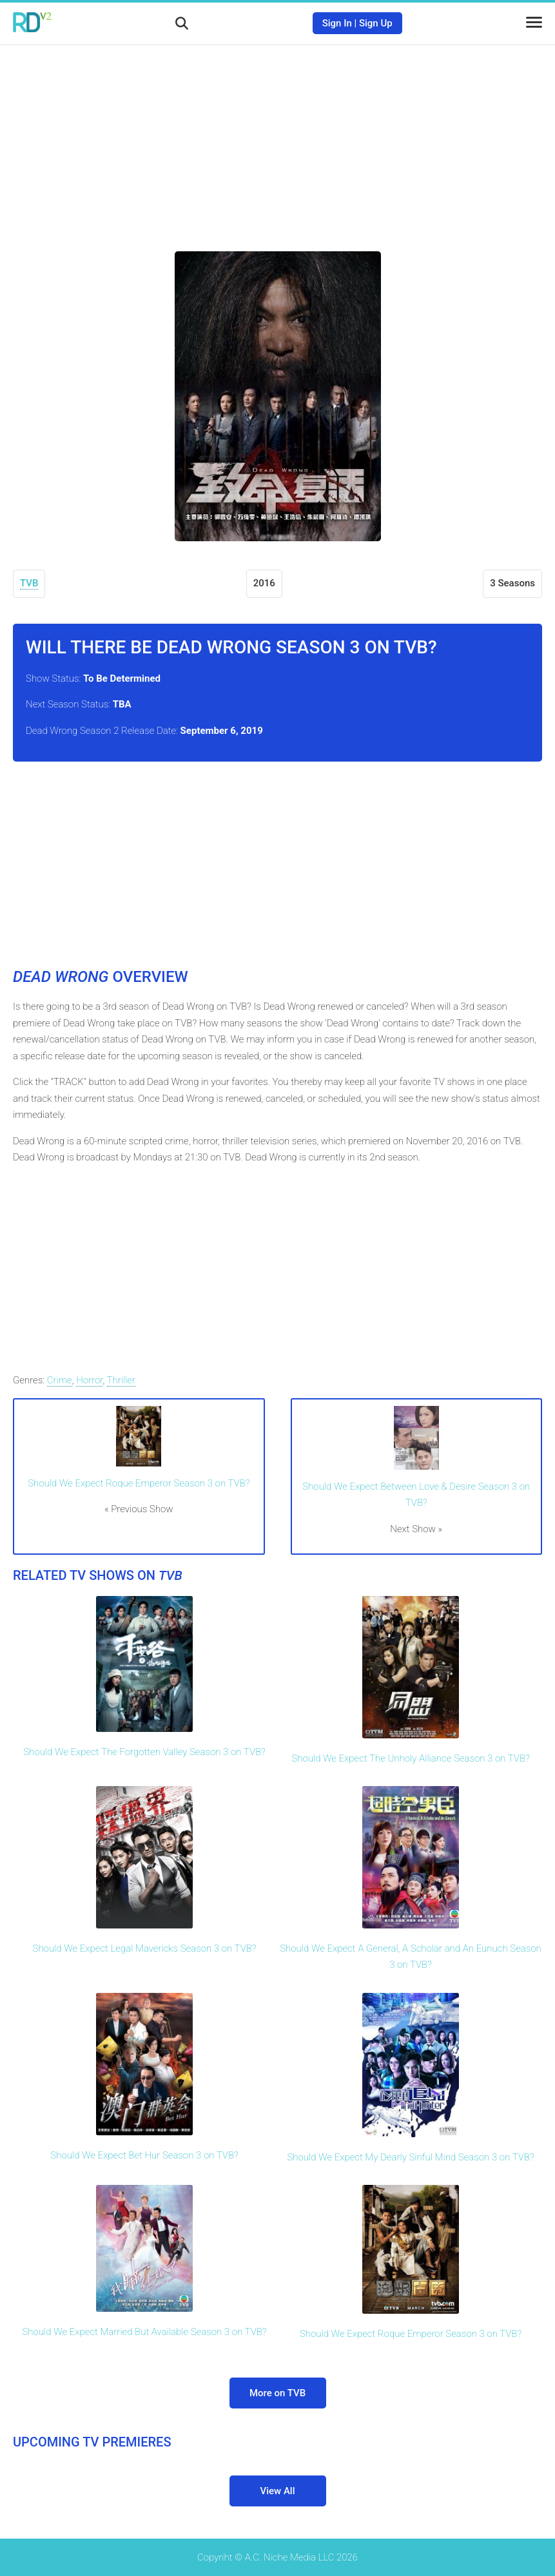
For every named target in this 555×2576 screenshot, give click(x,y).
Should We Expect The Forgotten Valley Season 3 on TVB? (144, 1752)
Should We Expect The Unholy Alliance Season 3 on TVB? (410, 1758)
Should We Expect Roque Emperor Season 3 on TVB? (138, 1483)
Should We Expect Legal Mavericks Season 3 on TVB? (145, 1948)
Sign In (337, 23)
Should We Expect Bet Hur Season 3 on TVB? (144, 2155)
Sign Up (376, 23)
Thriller (121, 1380)
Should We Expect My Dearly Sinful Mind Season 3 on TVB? (410, 2157)
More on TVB (277, 2393)
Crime (59, 1380)
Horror (89, 1380)
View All (277, 2491)
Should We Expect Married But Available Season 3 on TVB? (144, 2332)
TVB (29, 583)
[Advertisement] (278, 138)
